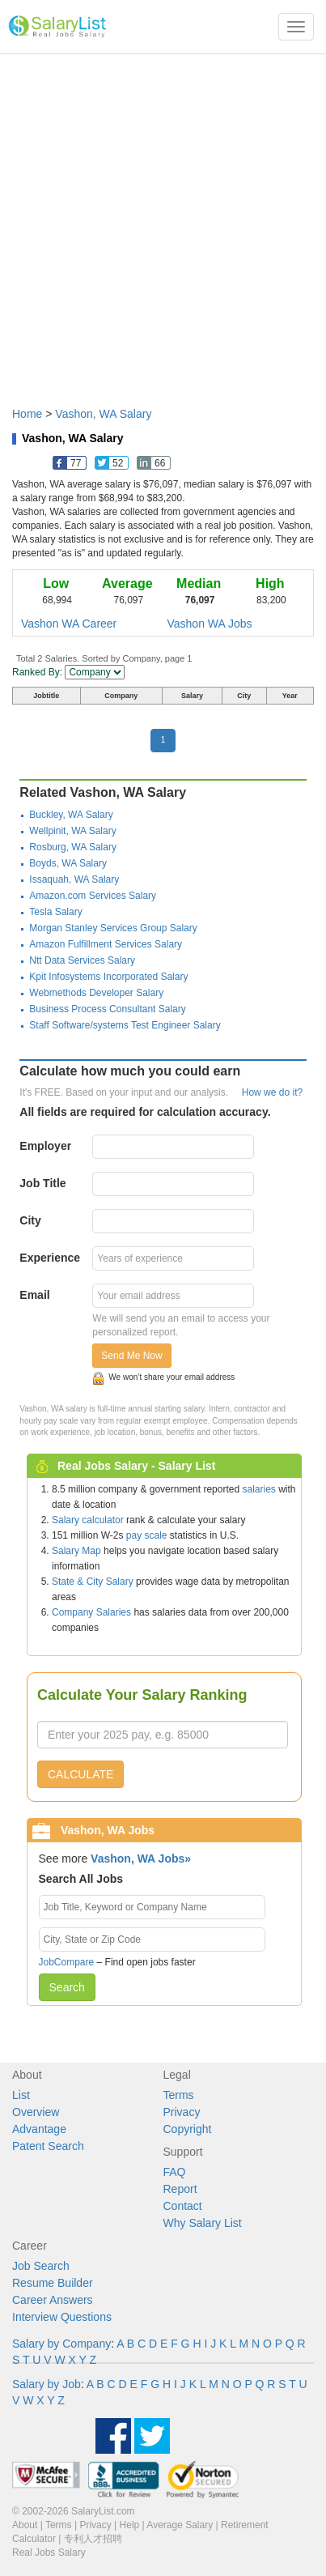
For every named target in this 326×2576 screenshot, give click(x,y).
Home (27, 413)
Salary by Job (46, 2384)
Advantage (39, 2129)
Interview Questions (62, 2316)
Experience (49, 1257)
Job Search (41, 2265)
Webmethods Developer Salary (96, 992)
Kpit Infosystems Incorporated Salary (108, 976)
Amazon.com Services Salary (92, 895)
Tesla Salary (55, 912)
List (21, 2094)
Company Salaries (91, 1612)
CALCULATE (80, 1774)
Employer (45, 1145)
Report (180, 2188)
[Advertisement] (163, 222)
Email (34, 1294)
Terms (178, 2094)
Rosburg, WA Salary (72, 847)
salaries (258, 1489)
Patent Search (48, 2146)
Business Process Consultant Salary (107, 1009)
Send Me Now (131, 1355)
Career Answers (52, 2299)
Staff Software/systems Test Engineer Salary (124, 1025)
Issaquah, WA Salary (74, 879)
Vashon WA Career (68, 623)
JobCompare (67, 1962)
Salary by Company (61, 2343)
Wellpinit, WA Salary (72, 831)
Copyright (187, 2129)
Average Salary (179, 2525)
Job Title (42, 1183)
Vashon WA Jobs (209, 623)
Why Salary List (202, 2222)
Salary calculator (88, 1520)
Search (67, 1987)
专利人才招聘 (93, 2538)
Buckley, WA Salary (70, 814)
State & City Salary (92, 1581)
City (29, 1220)
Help (130, 2525)
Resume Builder (52, 2282)
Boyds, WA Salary (68, 863)
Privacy (182, 2112)
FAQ (174, 2171)
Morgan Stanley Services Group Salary (113, 928)
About (24, 2525)
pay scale (146, 1535)
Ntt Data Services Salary (82, 960)
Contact (182, 2205)
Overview (35, 2112)
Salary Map (76, 1550)
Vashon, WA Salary (103, 413)
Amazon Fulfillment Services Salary (105, 944)
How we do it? (272, 1092)
